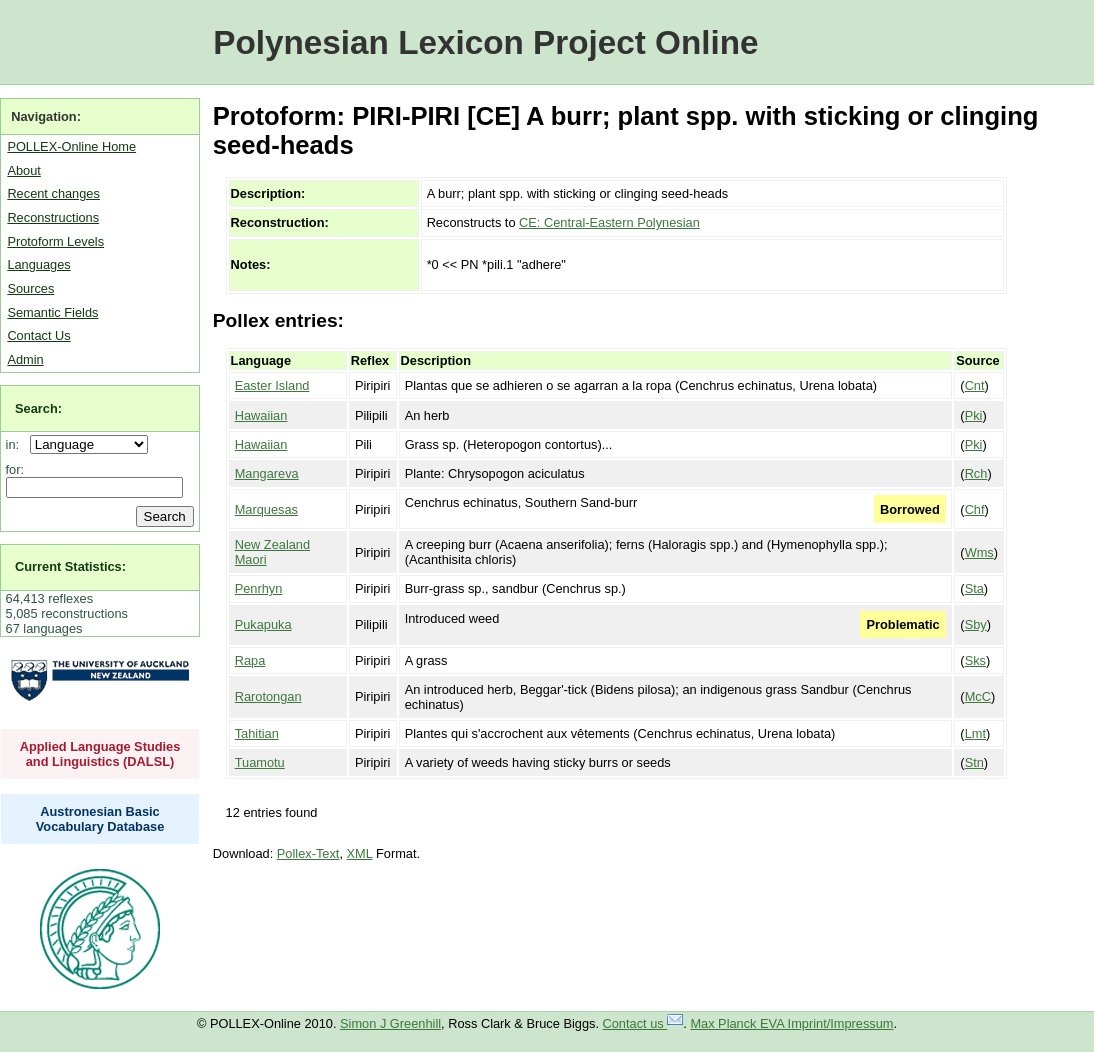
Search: (38, 408)
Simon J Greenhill (390, 1023)
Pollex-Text (308, 853)
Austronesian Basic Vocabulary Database (100, 819)
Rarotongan (268, 696)
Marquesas (266, 509)
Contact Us (38, 335)
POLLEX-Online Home (71, 146)
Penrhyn (259, 588)
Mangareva (267, 473)
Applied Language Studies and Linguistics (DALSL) (100, 754)
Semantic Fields (52, 312)
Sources (30, 288)
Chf (975, 509)
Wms (979, 552)
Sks (975, 660)
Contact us (643, 1023)
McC (978, 696)
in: (16, 444)
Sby (976, 624)
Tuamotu (260, 762)
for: (15, 469)
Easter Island (272, 385)
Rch (976, 473)
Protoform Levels (55, 241)
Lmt (975, 733)
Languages (38, 264)
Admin (25, 359)
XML (360, 853)
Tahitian (257, 733)
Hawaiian (261, 415)
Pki (974, 415)
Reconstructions (53, 217)
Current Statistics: (70, 566)
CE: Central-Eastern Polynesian (609, 222)
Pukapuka (263, 624)
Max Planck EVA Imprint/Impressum (791, 1023)
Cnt (975, 385)
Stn (974, 762)
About (23, 170)
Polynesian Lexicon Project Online (485, 42)
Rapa (250, 660)
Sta (974, 588)
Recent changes (53, 193)
